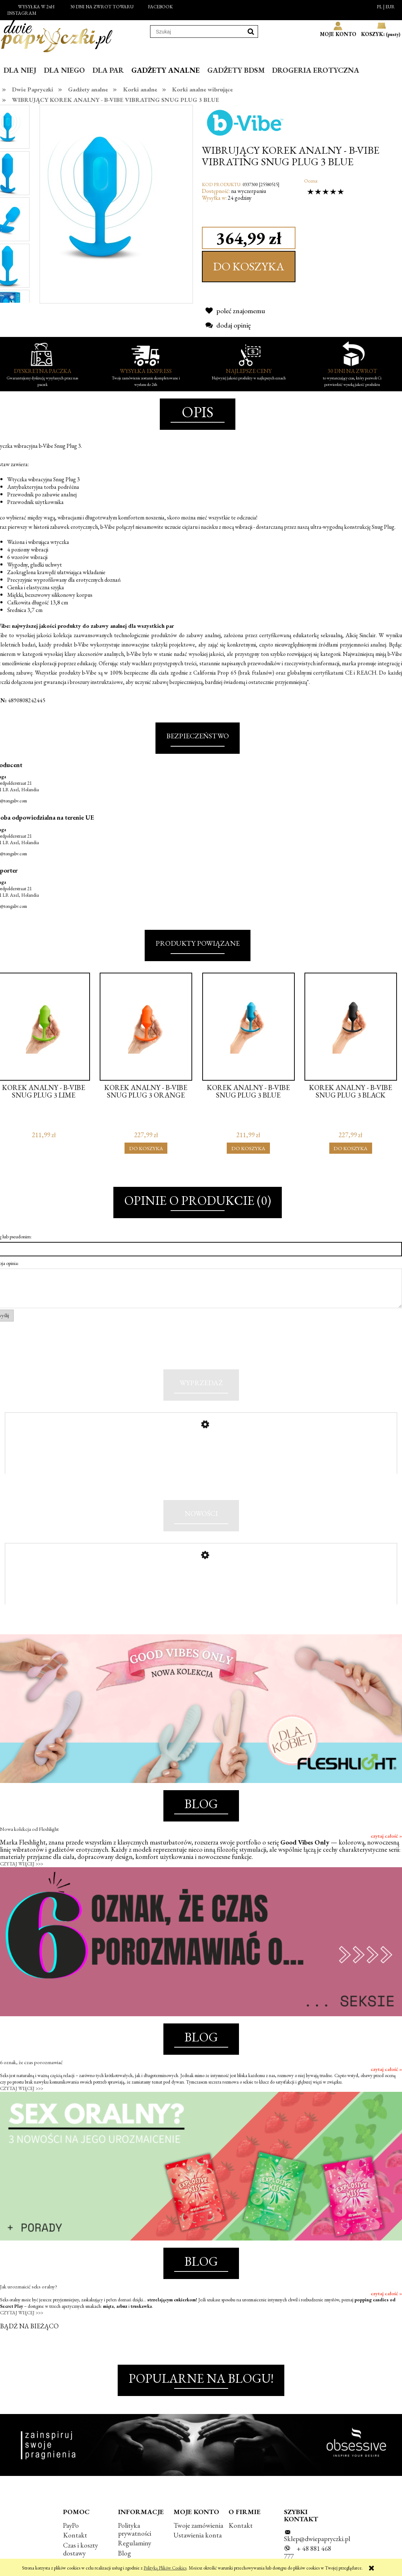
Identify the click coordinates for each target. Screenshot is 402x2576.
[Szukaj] (251, 31)
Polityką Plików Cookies (165, 2568)
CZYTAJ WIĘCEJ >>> (21, 1882)
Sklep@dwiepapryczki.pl (317, 2556)
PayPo (71, 2543)
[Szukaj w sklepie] (197, 31)
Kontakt (75, 2553)
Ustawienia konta (197, 2553)
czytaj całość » (386, 1854)
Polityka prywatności (134, 2547)
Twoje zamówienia (198, 2543)
